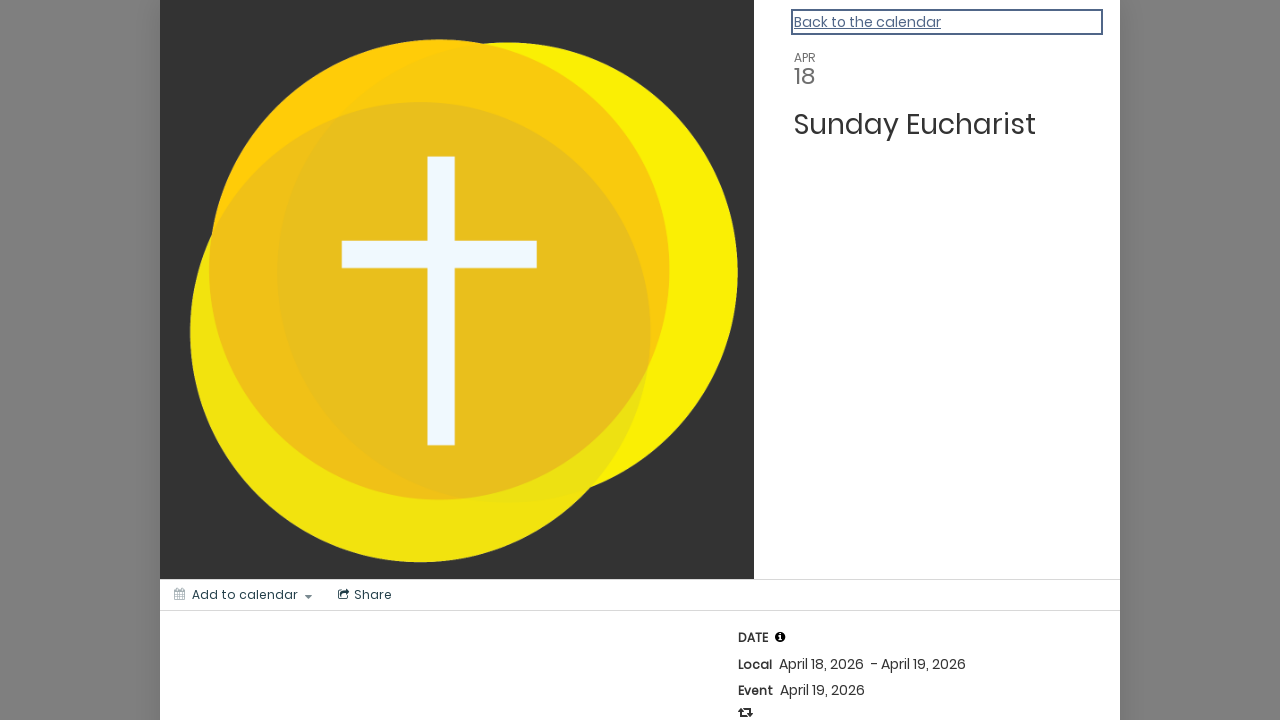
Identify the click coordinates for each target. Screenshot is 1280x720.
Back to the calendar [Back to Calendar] (867, 22)
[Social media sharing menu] (363, 595)
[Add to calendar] (243, 595)
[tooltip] (780, 637)
